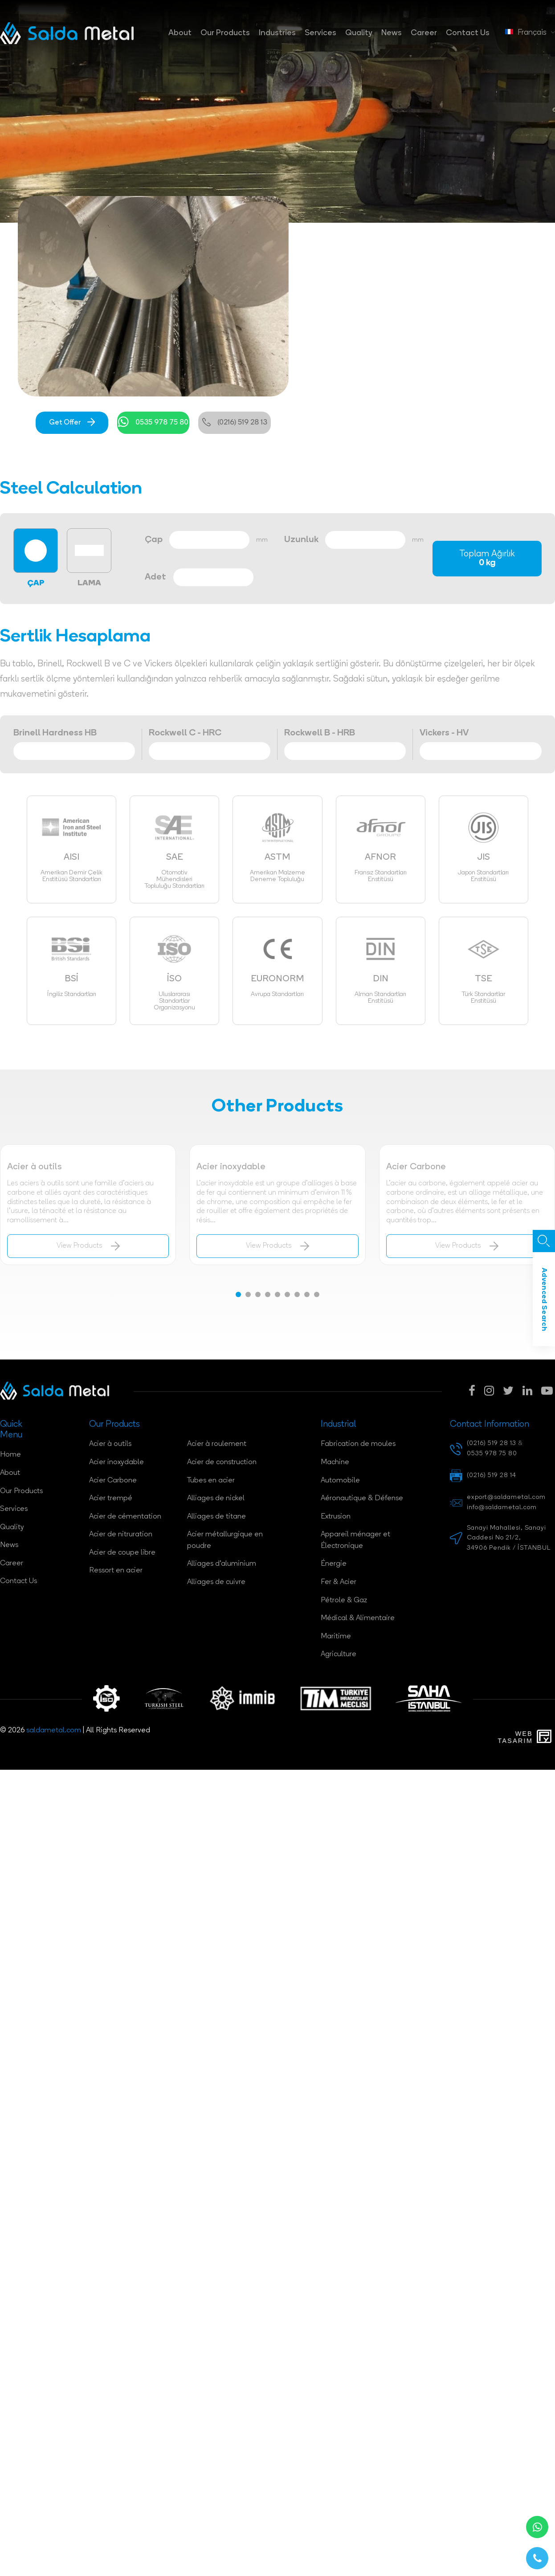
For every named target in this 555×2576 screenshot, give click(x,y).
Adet (155, 577)
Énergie (334, 1564)
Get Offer (72, 423)
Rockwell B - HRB (319, 733)
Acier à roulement (216, 1444)
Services (320, 33)
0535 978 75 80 (153, 422)
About (180, 33)
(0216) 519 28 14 (491, 1475)
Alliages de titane (216, 1516)
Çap (154, 539)
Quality (358, 33)
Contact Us (468, 33)
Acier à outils (110, 1444)
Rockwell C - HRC (185, 733)
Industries (277, 33)
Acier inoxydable (116, 1462)
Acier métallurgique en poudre (225, 1540)
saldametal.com (53, 1730)
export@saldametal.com (506, 1497)
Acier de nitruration (120, 1534)
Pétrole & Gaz (344, 1600)
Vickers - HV (444, 733)
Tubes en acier (211, 1480)
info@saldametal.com (502, 1507)
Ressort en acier (116, 1570)
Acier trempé (110, 1498)
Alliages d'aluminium (221, 1564)
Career (424, 33)
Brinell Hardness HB (55, 733)
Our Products (225, 33)
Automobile (340, 1480)
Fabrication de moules (358, 1444)
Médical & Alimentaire (358, 1618)
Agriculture (338, 1654)
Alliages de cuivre (216, 1582)
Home (10, 1454)
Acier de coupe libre (122, 1552)
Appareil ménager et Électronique (355, 1540)
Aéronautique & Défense (362, 1498)
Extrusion (336, 1516)
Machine (335, 1462)
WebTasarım (515, 1737)
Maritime (336, 1636)
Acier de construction (222, 1462)
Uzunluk (301, 539)
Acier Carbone (113, 1480)
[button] (238, 1294)
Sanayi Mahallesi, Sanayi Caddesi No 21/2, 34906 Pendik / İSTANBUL (509, 1538)
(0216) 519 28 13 (234, 423)
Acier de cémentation (125, 1516)
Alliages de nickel (216, 1498)
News (391, 33)
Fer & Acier (338, 1582)
